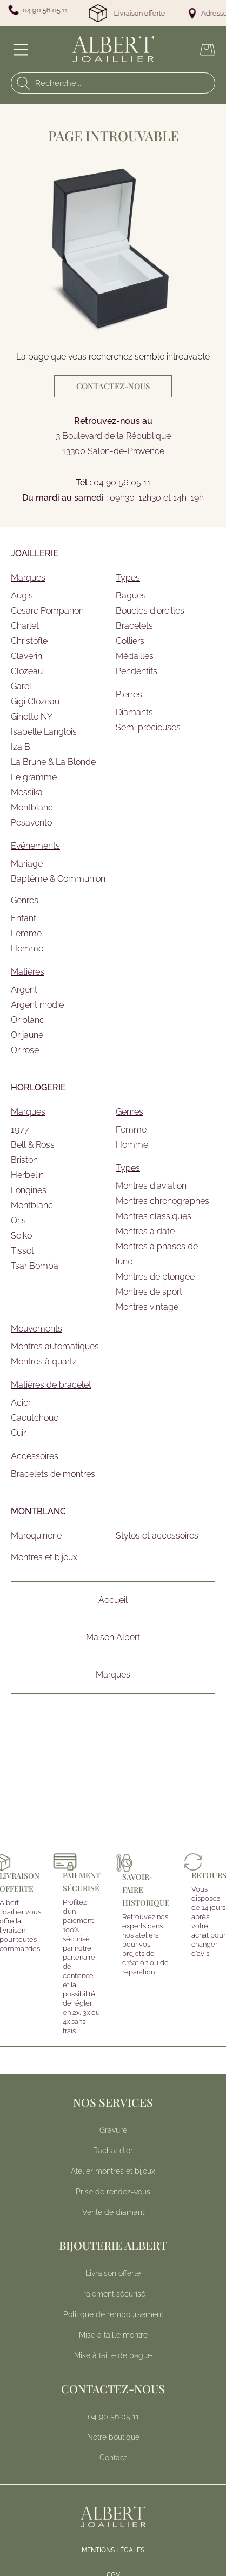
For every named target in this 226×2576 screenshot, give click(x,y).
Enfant (23, 918)
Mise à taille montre (113, 2335)
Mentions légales (113, 2550)
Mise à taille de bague (113, 2355)
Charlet (25, 626)
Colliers (130, 641)
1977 (20, 1129)
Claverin (26, 656)
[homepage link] (113, 49)
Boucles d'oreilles (150, 610)
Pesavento (31, 822)
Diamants (134, 712)
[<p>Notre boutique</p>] (113, 2437)
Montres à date (145, 1231)
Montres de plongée (155, 1277)
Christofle (29, 641)
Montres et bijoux (44, 1557)
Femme (26, 933)
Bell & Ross (33, 1145)
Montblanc (32, 807)
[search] (20, 83)
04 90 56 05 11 (122, 482)
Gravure (113, 2130)
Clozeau (27, 671)
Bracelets (134, 626)
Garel (21, 686)
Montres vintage (147, 1307)
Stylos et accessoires (157, 1535)
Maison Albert (113, 1637)
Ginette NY (31, 716)
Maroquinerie (36, 1535)
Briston (24, 1160)
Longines (28, 1190)
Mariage (27, 863)
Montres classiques (153, 1216)
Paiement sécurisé (113, 2293)
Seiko (21, 1235)
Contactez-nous (113, 386)
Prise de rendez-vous (113, 2191)
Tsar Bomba (34, 1266)
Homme (27, 948)
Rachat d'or (113, 2150)
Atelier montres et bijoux (113, 2171)
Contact (113, 2457)
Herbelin (27, 1175)
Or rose (25, 1050)
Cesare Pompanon (47, 610)
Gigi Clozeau (35, 701)
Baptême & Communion (58, 879)
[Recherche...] (114, 83)
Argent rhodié (37, 1005)
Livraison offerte (113, 2273)
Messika (27, 792)
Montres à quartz (44, 1361)
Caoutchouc (34, 1418)
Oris (18, 1220)
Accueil (113, 1600)
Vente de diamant (113, 2212)
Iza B (20, 747)
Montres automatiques (55, 1346)
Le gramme (34, 777)
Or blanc (27, 1020)
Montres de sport (149, 1292)
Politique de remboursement (113, 2314)
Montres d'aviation (151, 1186)
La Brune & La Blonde (53, 762)
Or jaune (27, 1035)
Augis (22, 595)
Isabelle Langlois (44, 732)
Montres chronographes (162, 1201)
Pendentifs (136, 671)
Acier (21, 1402)
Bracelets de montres (53, 1474)
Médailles (135, 656)
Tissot (22, 1251)
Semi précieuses (148, 727)
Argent (24, 989)
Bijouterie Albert (113, 2245)
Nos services (113, 2102)
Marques (113, 1674)
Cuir (18, 1433)
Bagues (131, 595)
